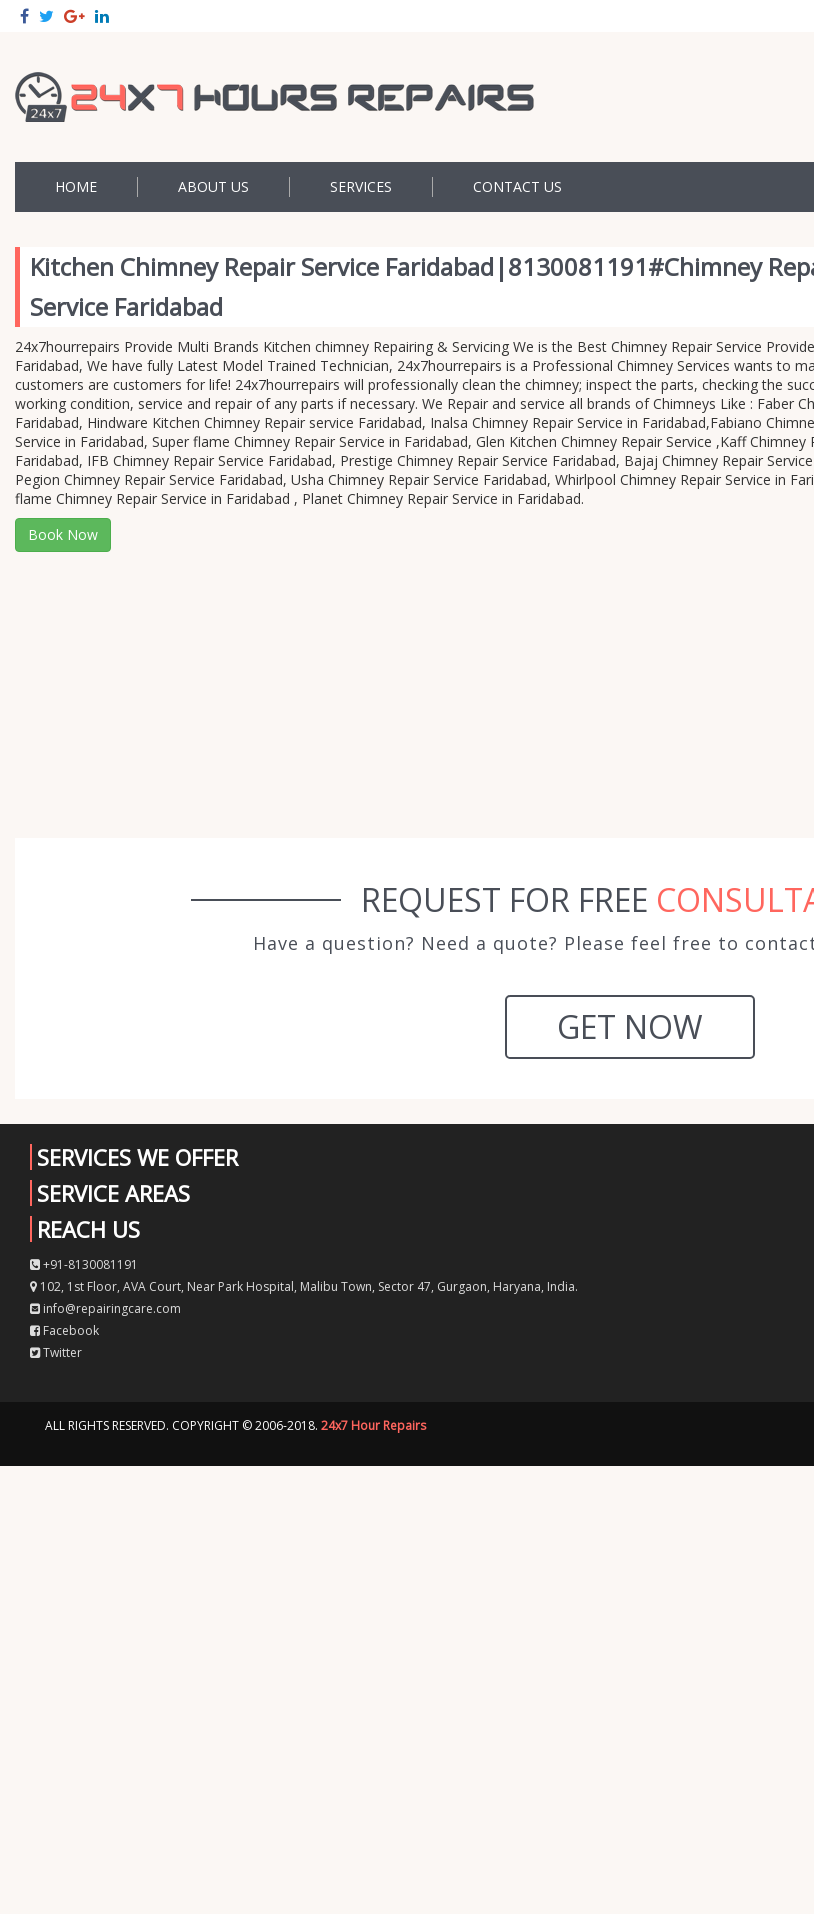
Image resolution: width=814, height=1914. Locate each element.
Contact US (517, 186)
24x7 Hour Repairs (373, 1425)
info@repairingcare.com (105, 1308)
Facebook (64, 1330)
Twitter (56, 1352)
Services (361, 186)
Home (76, 186)
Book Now (63, 534)
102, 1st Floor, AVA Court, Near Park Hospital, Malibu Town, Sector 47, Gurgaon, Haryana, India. (304, 1286)
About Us (213, 186)
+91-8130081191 (84, 1264)
